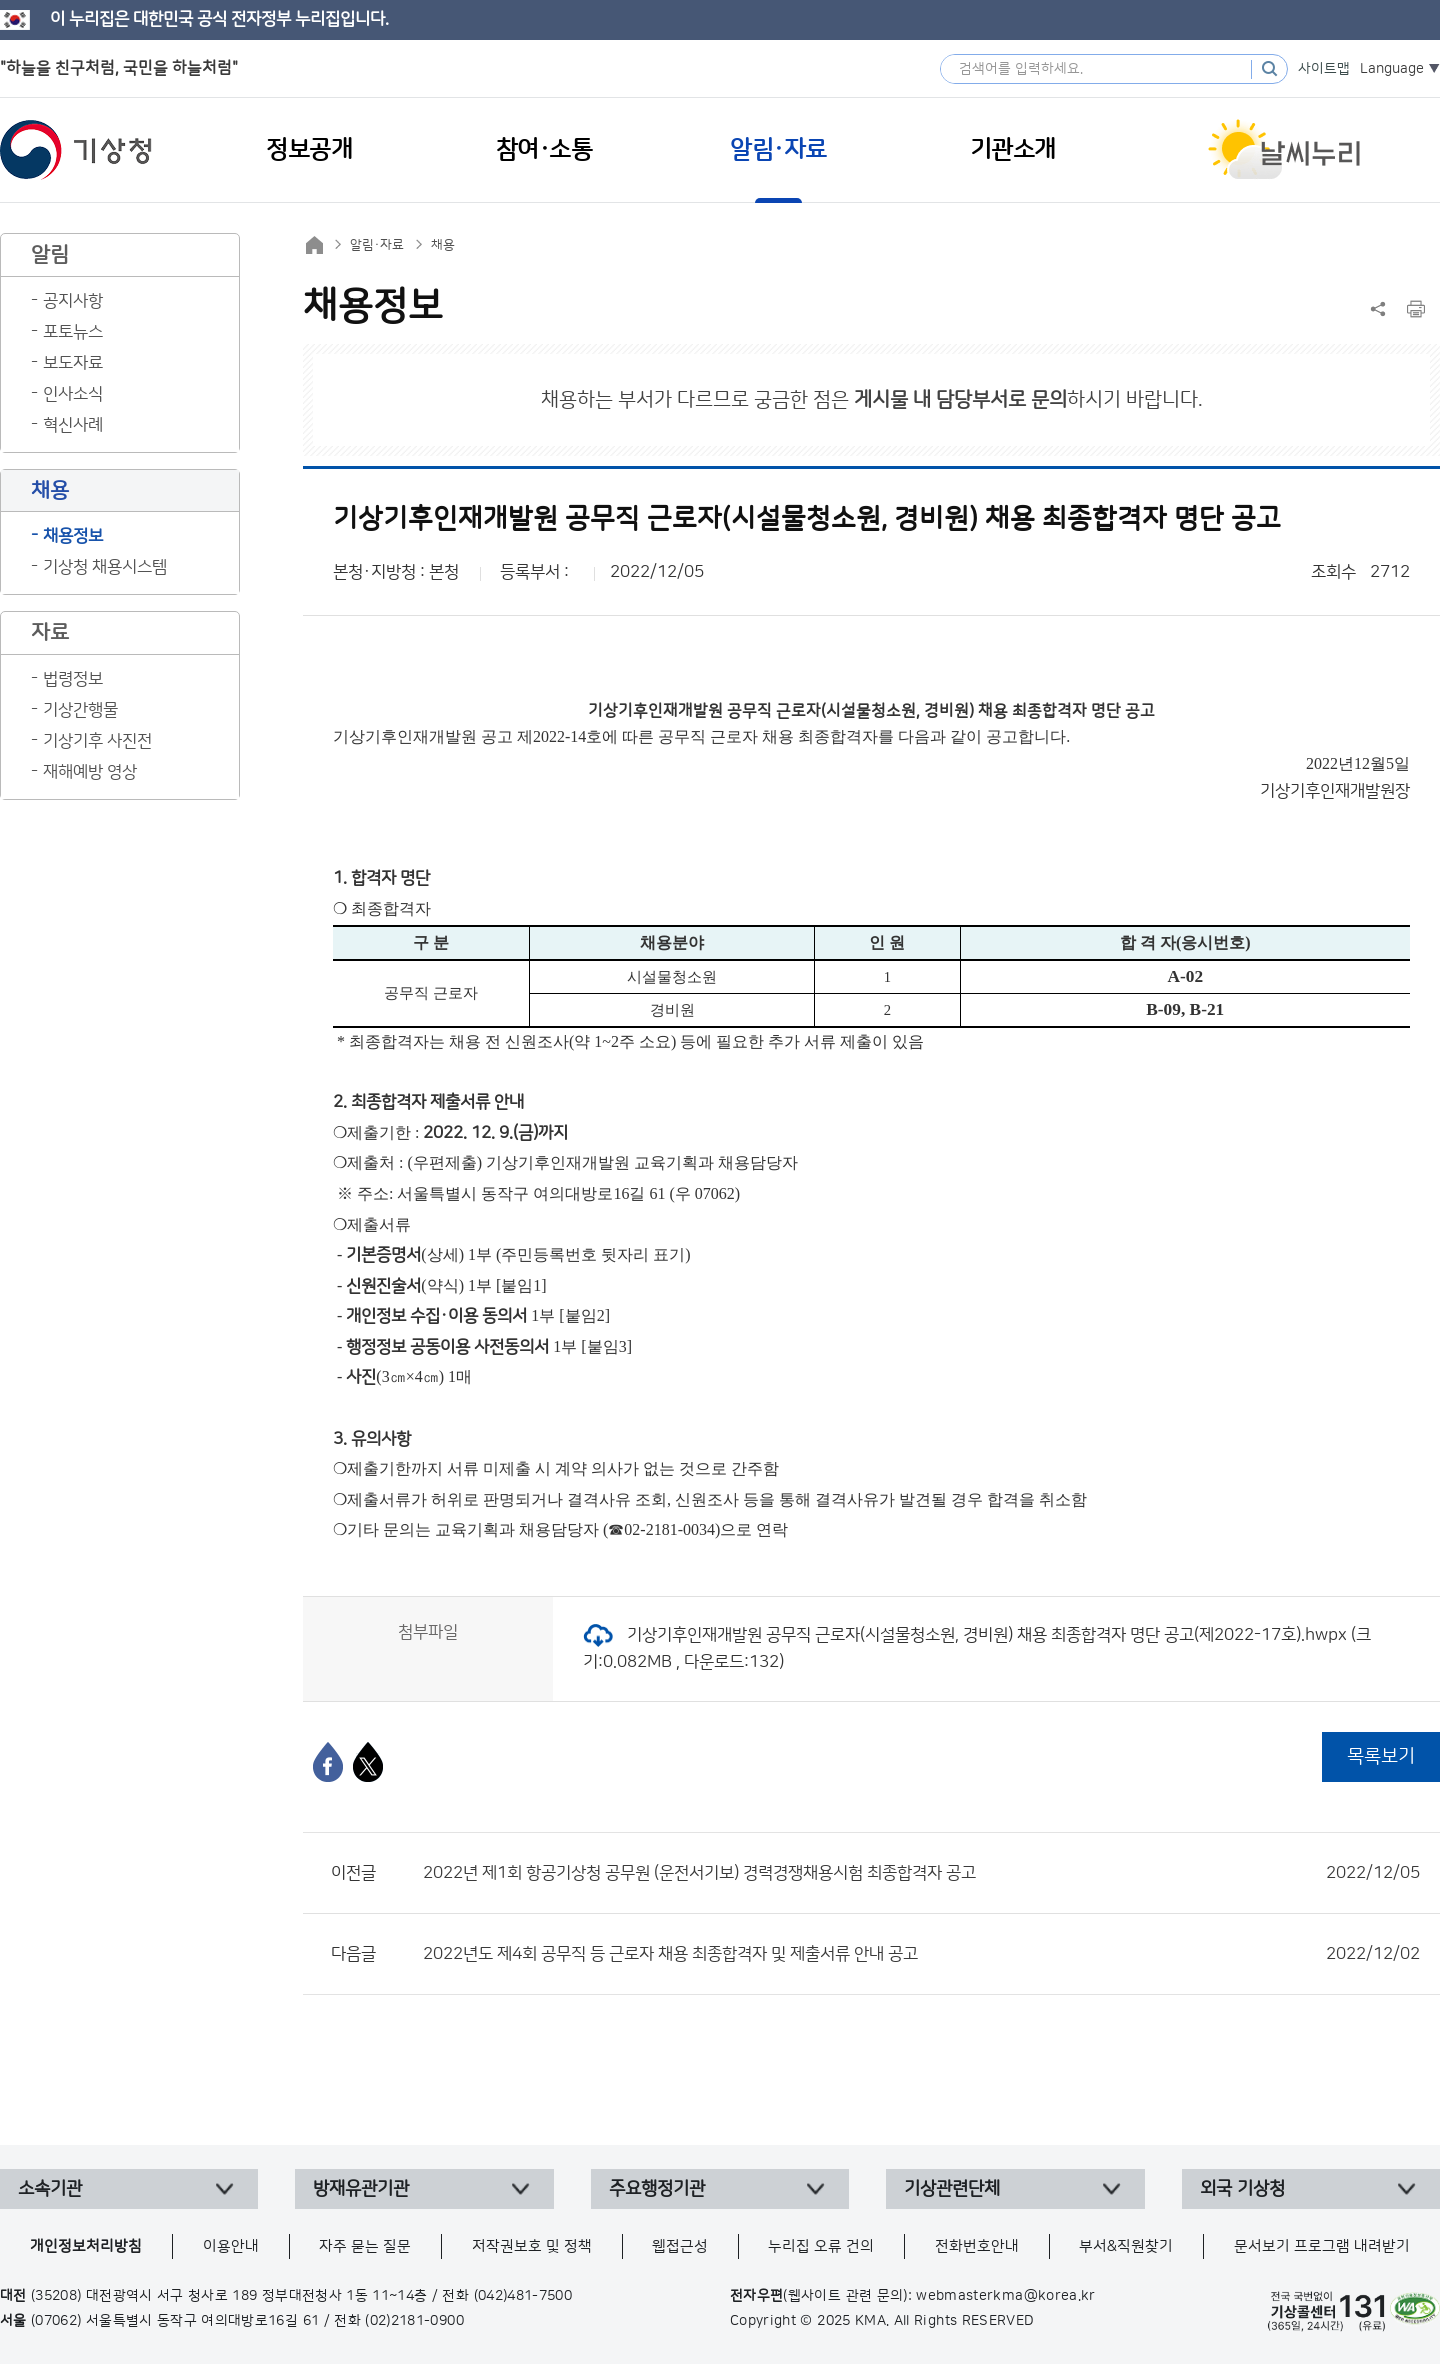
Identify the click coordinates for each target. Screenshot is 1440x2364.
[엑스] (368, 1762)
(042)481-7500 (523, 2296)
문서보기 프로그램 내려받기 (1322, 2246)
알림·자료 (377, 245)
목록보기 (1381, 1756)
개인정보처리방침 (86, 2246)
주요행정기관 (657, 2189)
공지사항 (73, 301)
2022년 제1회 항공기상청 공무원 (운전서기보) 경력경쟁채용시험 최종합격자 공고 (921, 1873)
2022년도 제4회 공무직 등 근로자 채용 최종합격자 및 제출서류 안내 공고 (921, 1954)
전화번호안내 (977, 2246)
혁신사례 (73, 425)
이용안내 (231, 2246)
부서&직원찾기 (1126, 2246)
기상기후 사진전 (97, 741)
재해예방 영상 (90, 772)
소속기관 (50, 2189)
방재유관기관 (361, 2189)
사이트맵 (1324, 69)
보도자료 (73, 363)
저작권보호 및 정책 (532, 2246)
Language (1392, 69)
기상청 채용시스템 (105, 567)
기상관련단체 (952, 2189)
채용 (443, 245)
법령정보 (73, 679)
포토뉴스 (73, 332)
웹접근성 (680, 2246)
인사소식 (73, 394)
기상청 (76, 150)
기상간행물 (80, 710)
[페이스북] (328, 1762)
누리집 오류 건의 (821, 2246)
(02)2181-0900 (414, 2321)
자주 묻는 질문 (365, 2246)
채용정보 (73, 536)
